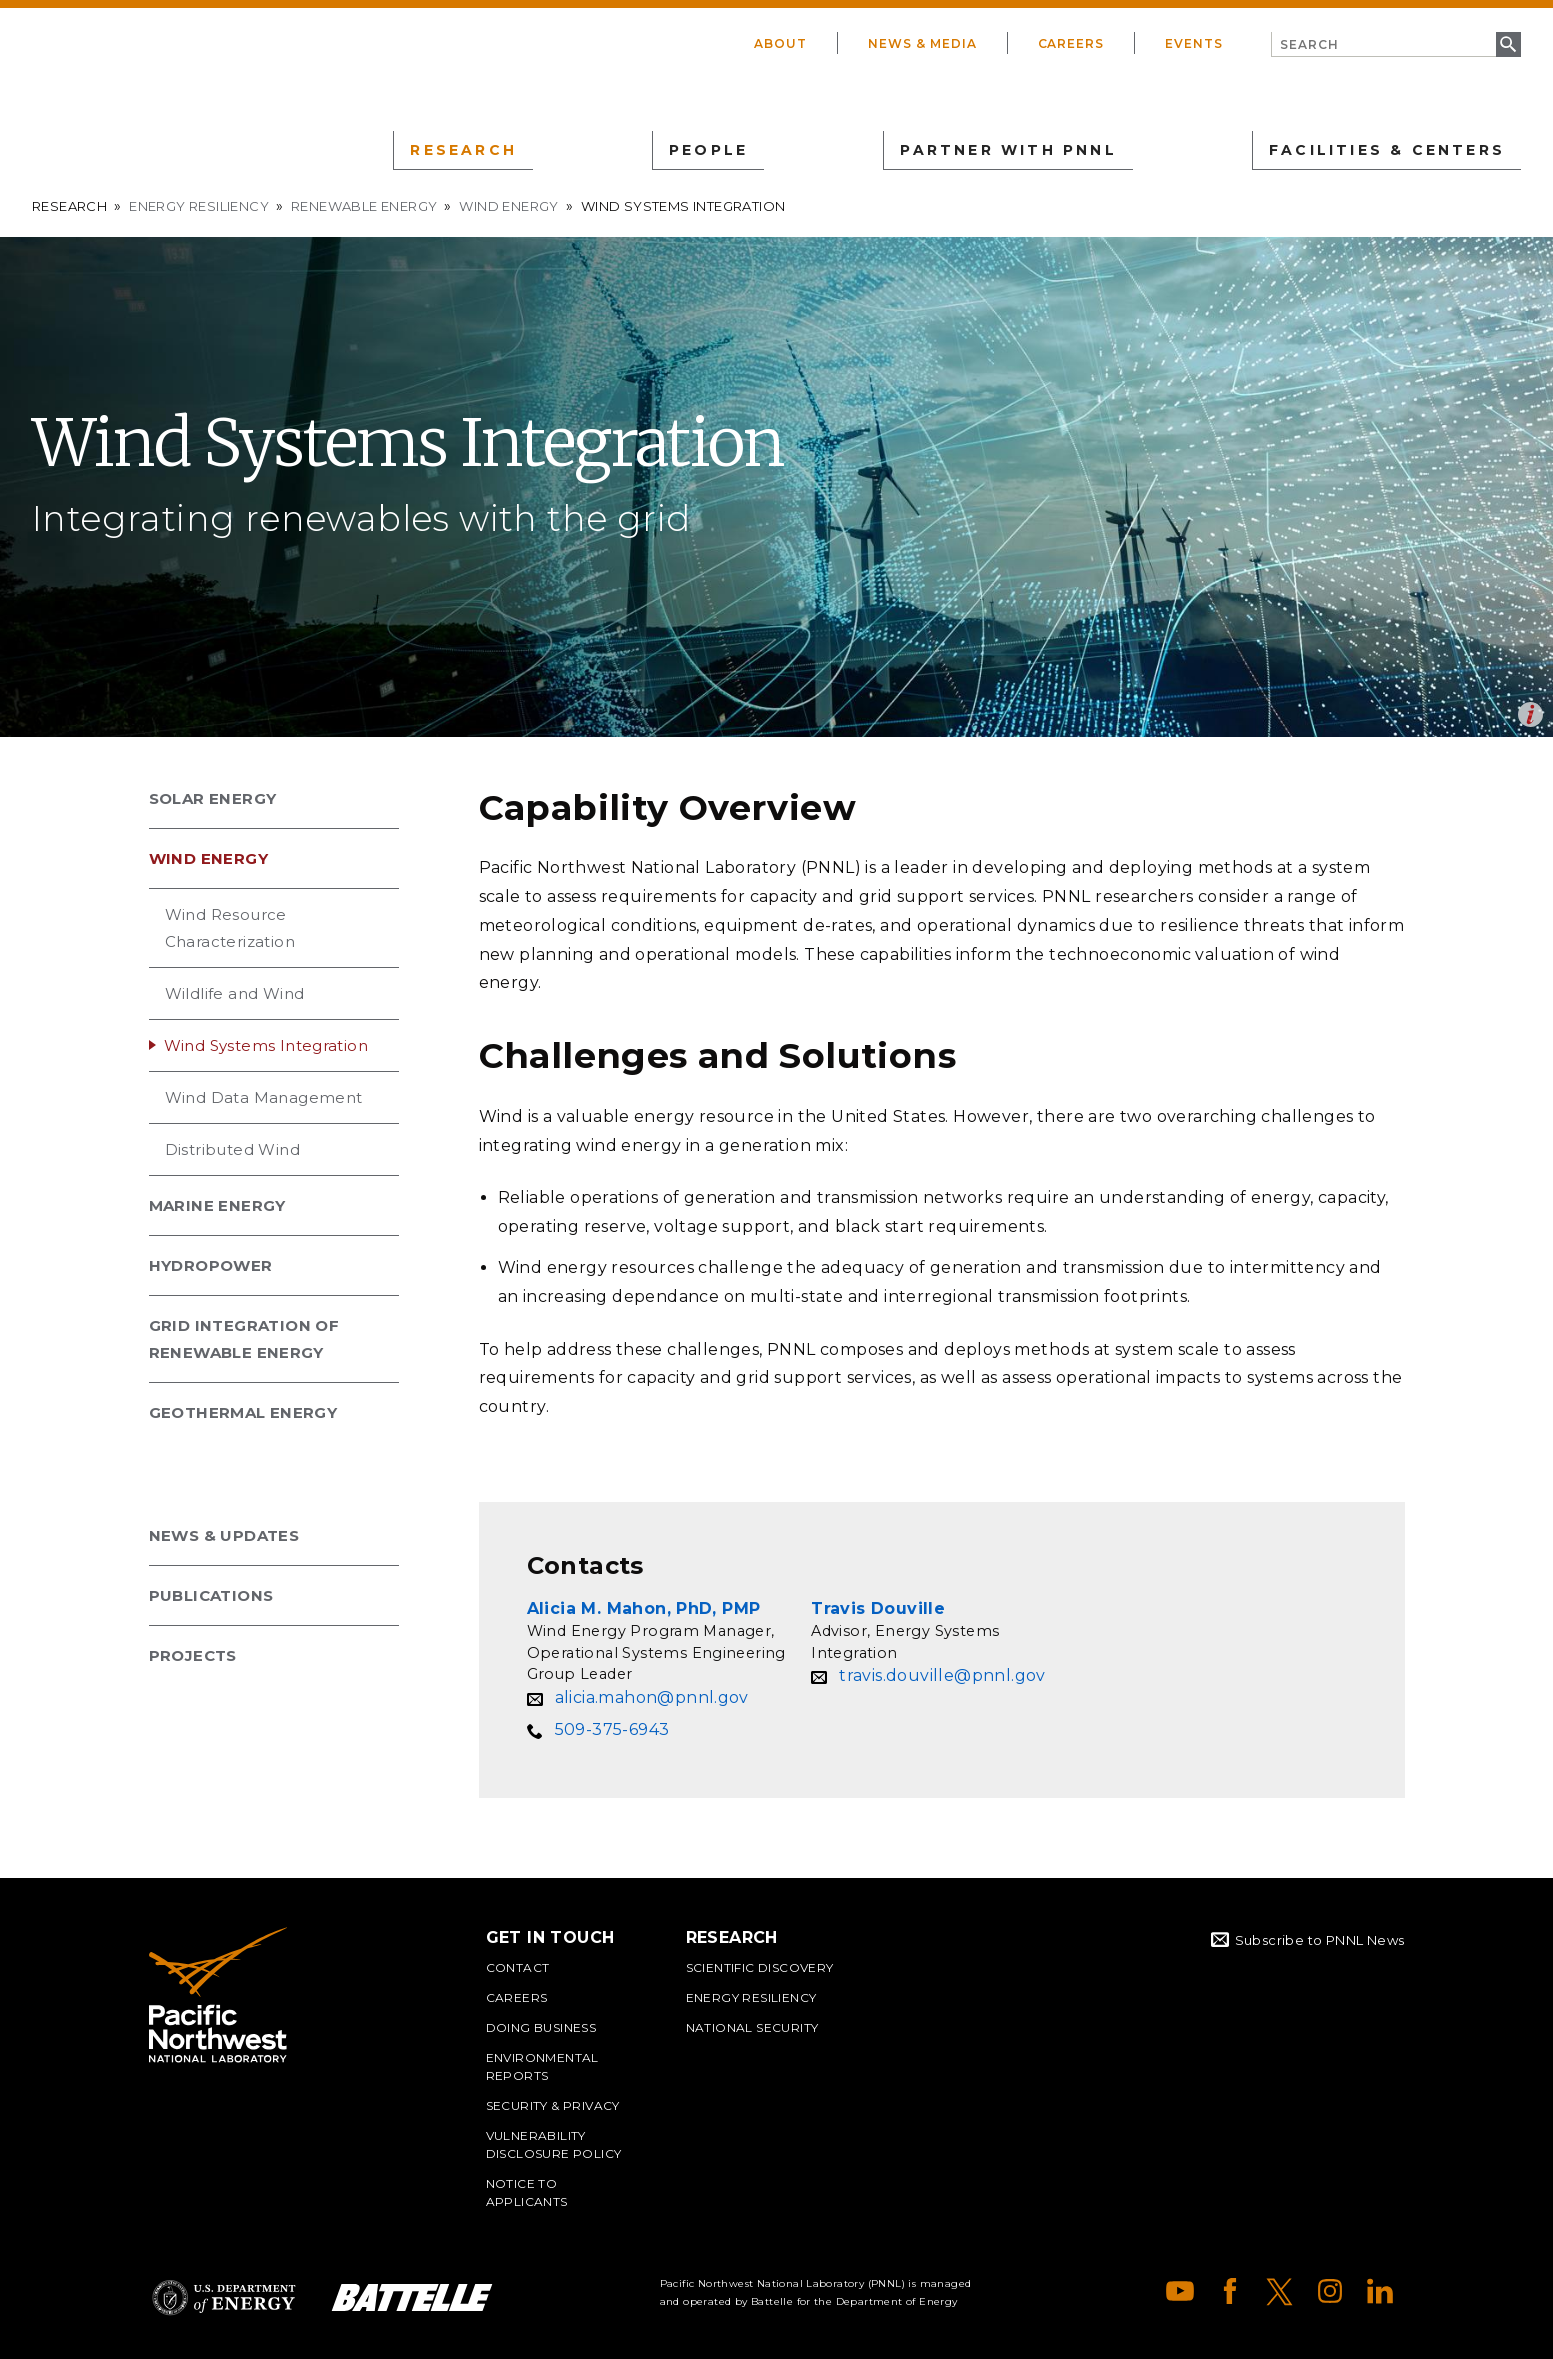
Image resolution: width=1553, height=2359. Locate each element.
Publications (211, 1595)
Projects (193, 1655)
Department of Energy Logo (224, 2297)
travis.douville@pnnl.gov (942, 1675)
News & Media (922, 43)
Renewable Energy (364, 206)
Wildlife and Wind (235, 993)
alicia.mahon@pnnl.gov (652, 1697)
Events (1194, 43)
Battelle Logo (412, 2297)
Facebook (1230, 2291)
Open (1530, 714)
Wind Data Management (264, 1097)
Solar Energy (213, 798)
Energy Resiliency (199, 206)
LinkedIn (1380, 2291)
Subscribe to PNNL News (1320, 1940)
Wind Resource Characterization (230, 928)
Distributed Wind (232, 1149)
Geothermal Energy (243, 1412)
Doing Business (541, 2027)
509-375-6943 (612, 1729)
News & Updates (224, 1535)
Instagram (1330, 2291)
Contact (518, 1967)
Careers (1071, 43)
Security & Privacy (553, 2105)
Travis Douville (878, 1608)
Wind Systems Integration (266, 1045)
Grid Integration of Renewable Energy (244, 1339)
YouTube (1180, 2291)
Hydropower (211, 1265)
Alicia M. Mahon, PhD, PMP (644, 1608)
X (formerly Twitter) (1280, 2291)
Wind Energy (508, 206)
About (780, 43)
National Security (752, 2027)
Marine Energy (217, 1205)
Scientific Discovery (760, 1967)
